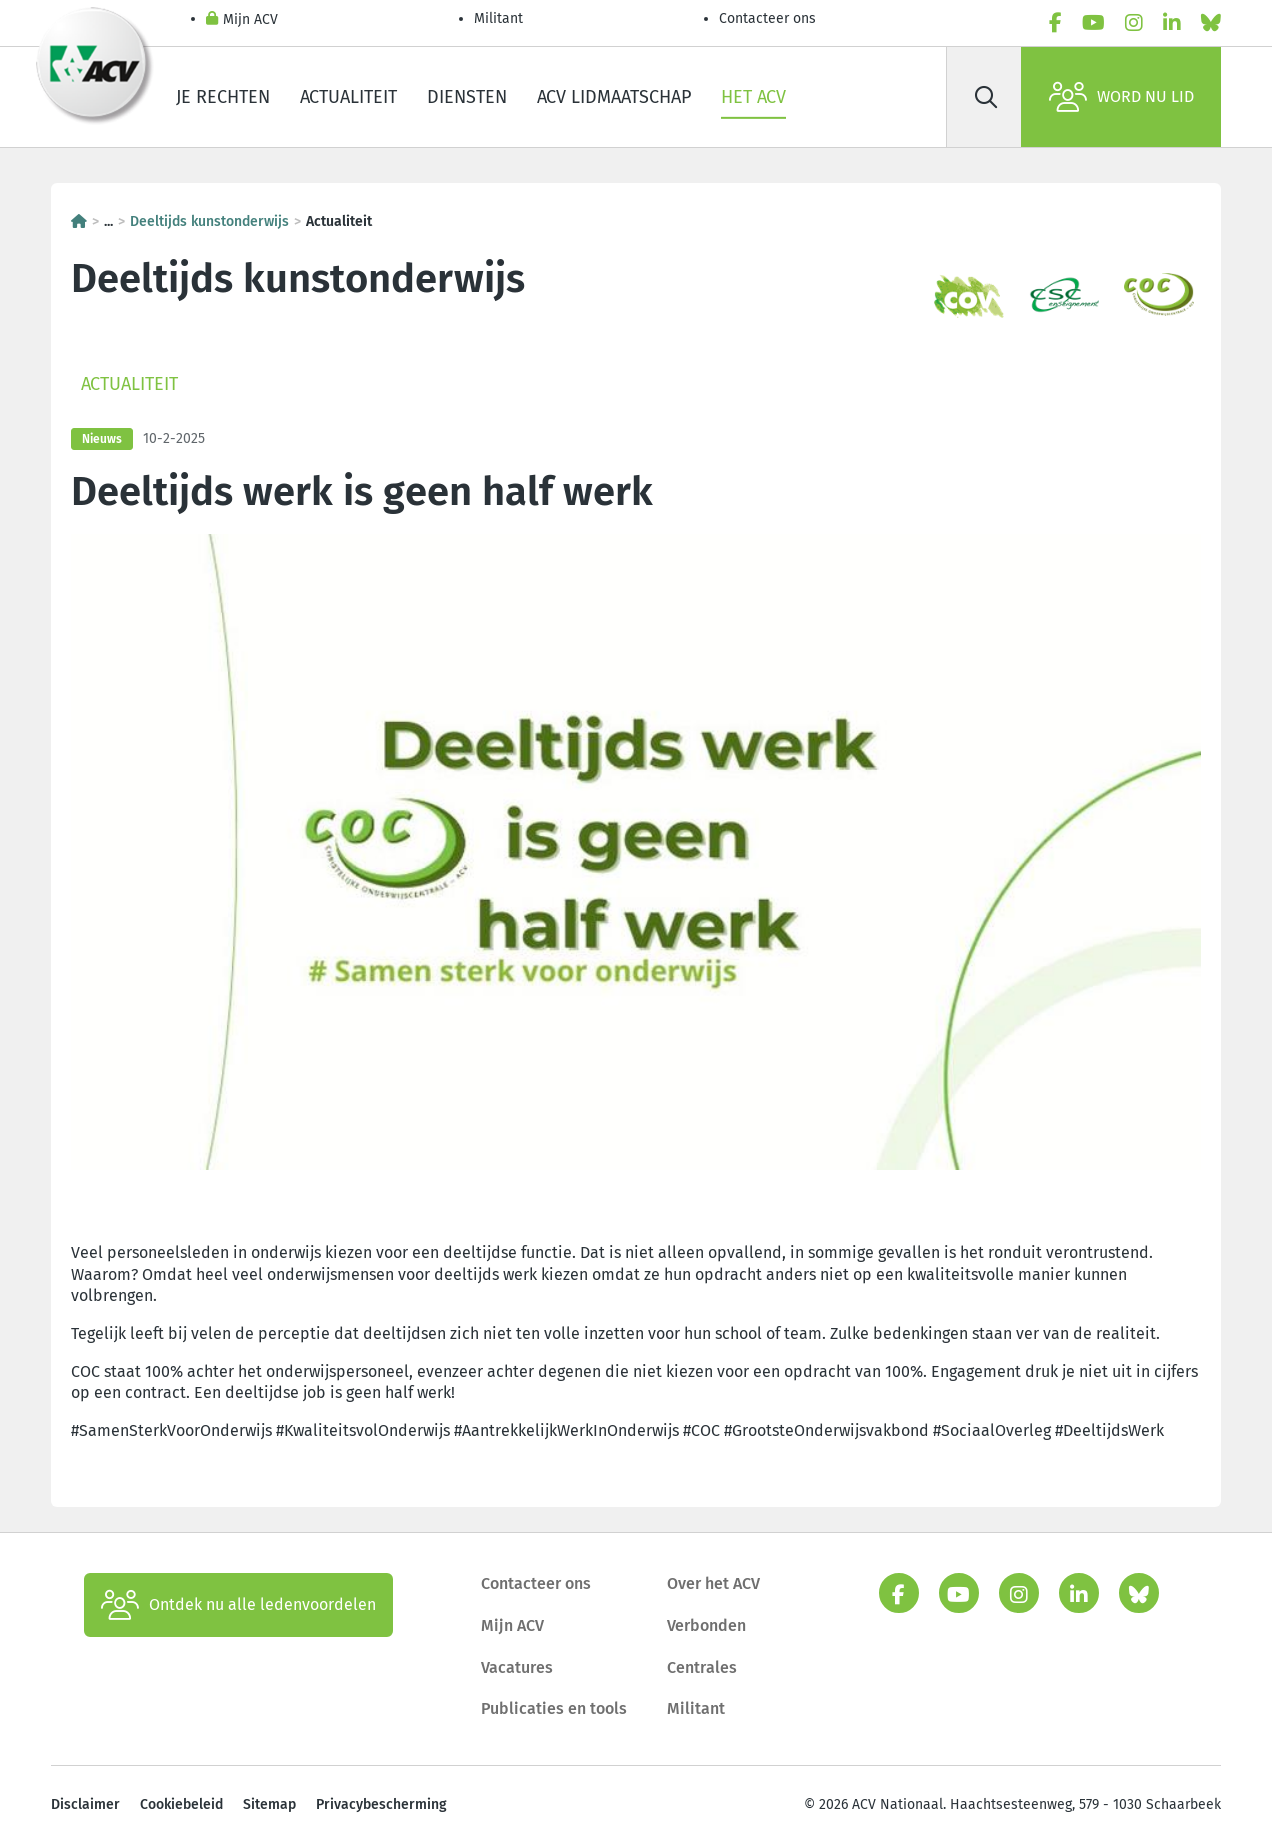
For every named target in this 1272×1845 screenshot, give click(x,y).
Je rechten (223, 97)
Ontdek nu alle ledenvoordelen (238, 1605)
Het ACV (753, 97)
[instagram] (1134, 23)
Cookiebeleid (181, 1804)
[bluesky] (1211, 23)
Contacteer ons (767, 18)
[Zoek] (986, 97)
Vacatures (517, 1667)
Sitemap (269, 1804)
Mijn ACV (242, 20)
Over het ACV (713, 1583)
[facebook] (1055, 23)
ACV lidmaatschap (614, 97)
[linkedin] (1172, 23)
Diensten (467, 97)
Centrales (702, 1667)
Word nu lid (1121, 97)
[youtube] (1093, 23)
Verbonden (706, 1625)
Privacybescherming (381, 1804)
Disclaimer (85, 1804)
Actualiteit (348, 97)
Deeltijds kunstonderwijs (209, 221)
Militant (498, 18)
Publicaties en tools (554, 1708)
